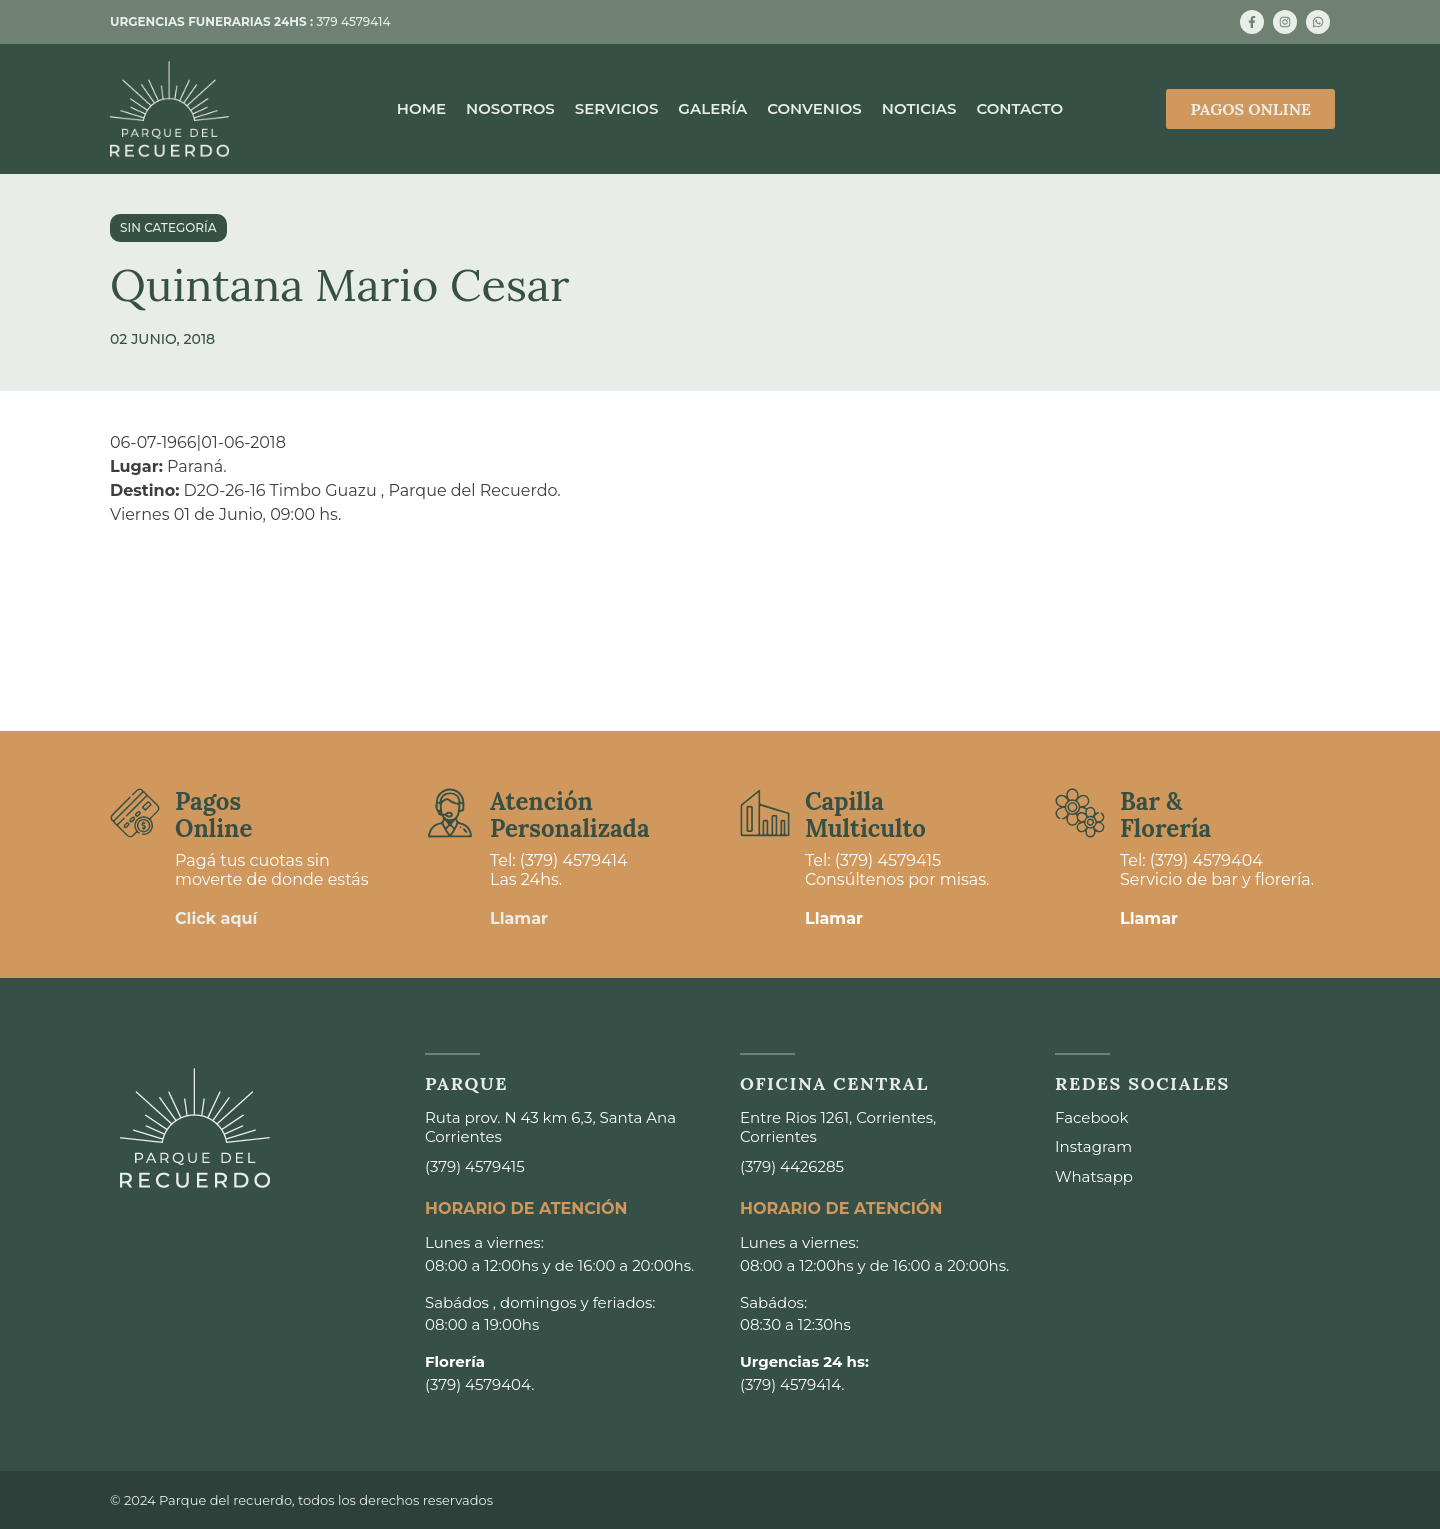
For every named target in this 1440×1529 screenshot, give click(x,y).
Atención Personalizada (570, 814)
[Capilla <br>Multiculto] (765, 813)
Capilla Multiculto (865, 814)
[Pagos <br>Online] (135, 813)
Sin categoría (168, 227)
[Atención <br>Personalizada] (450, 813)
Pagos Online (213, 814)
